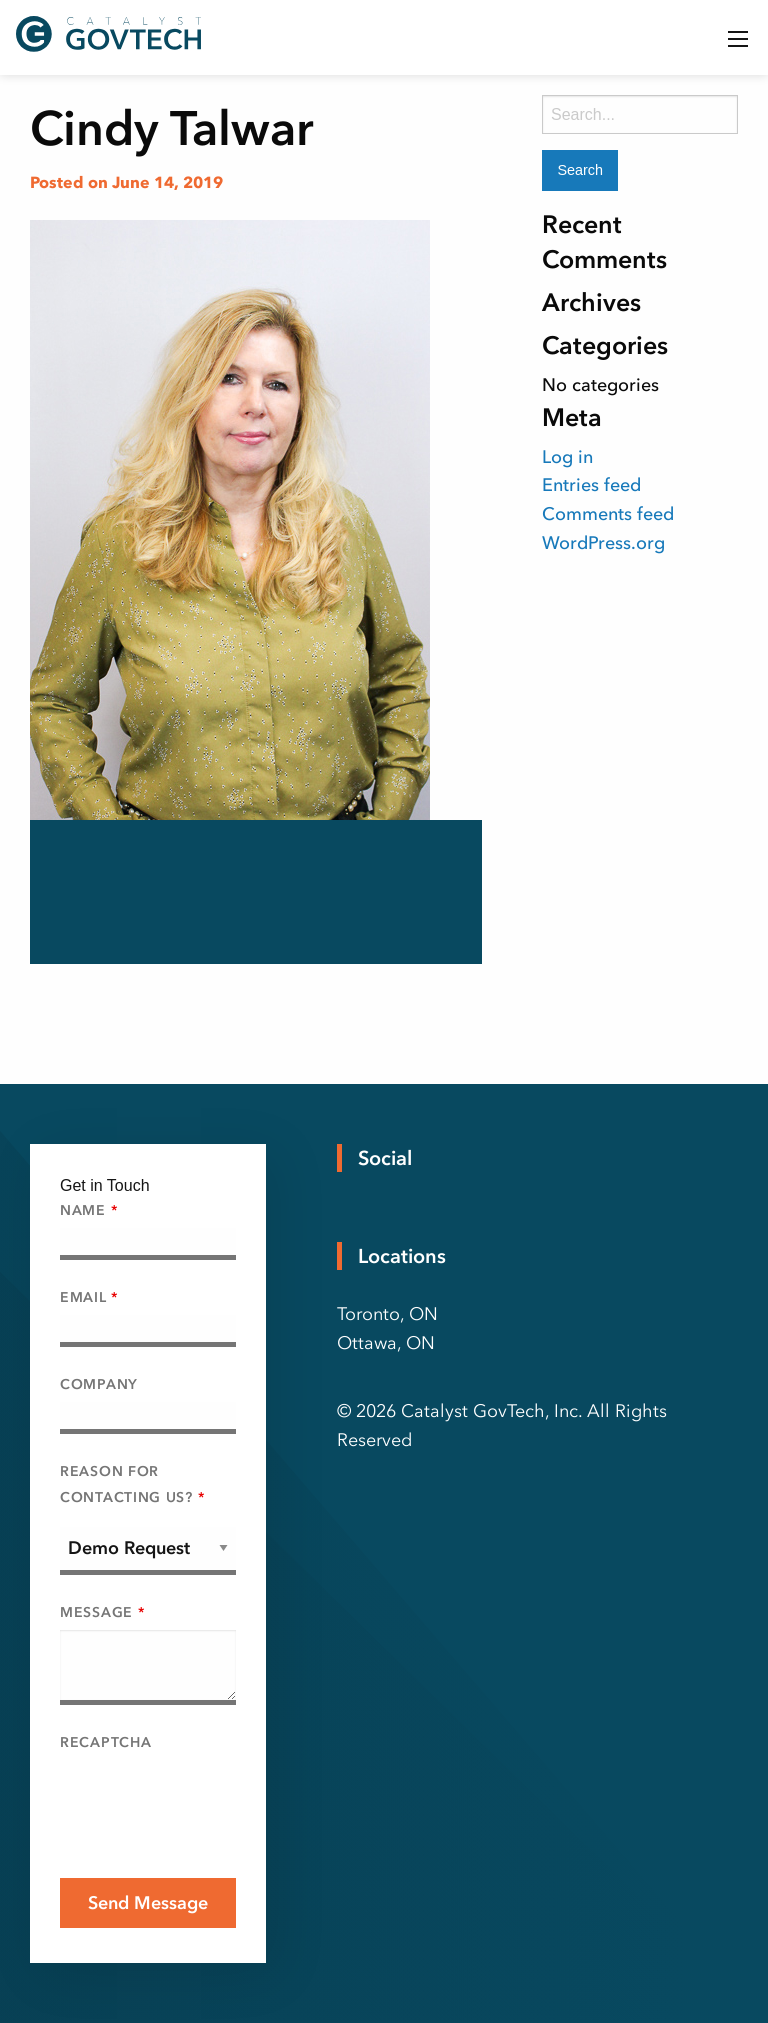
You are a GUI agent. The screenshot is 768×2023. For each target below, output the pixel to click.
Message (102, 1612)
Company (99, 1384)
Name (88, 1210)
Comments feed (608, 514)
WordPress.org (603, 543)
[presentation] (212, 1799)
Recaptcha (105, 1742)
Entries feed (591, 485)
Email (89, 1297)
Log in (567, 457)
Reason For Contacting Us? (132, 1484)
